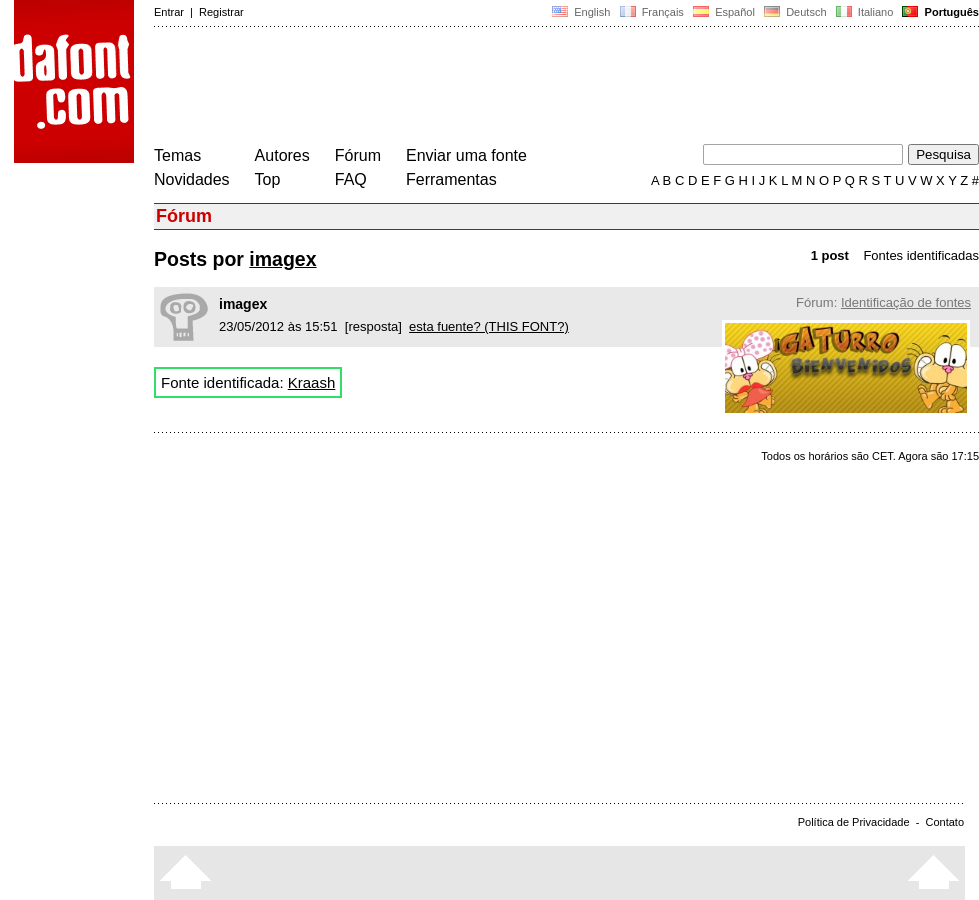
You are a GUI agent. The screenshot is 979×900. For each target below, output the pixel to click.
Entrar (169, 12)
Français (651, 12)
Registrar (221, 12)
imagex (282, 259)
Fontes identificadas (921, 255)
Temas (177, 155)
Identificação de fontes (906, 302)
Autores (282, 155)
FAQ (351, 179)
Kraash (312, 382)
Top (268, 179)
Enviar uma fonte (466, 155)
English (581, 12)
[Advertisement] (518, 88)
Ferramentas (451, 179)
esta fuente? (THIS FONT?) (489, 326)
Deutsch (795, 12)
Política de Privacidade (854, 822)
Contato (944, 822)
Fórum (358, 155)
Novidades (192, 179)
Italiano (865, 12)
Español (724, 12)
